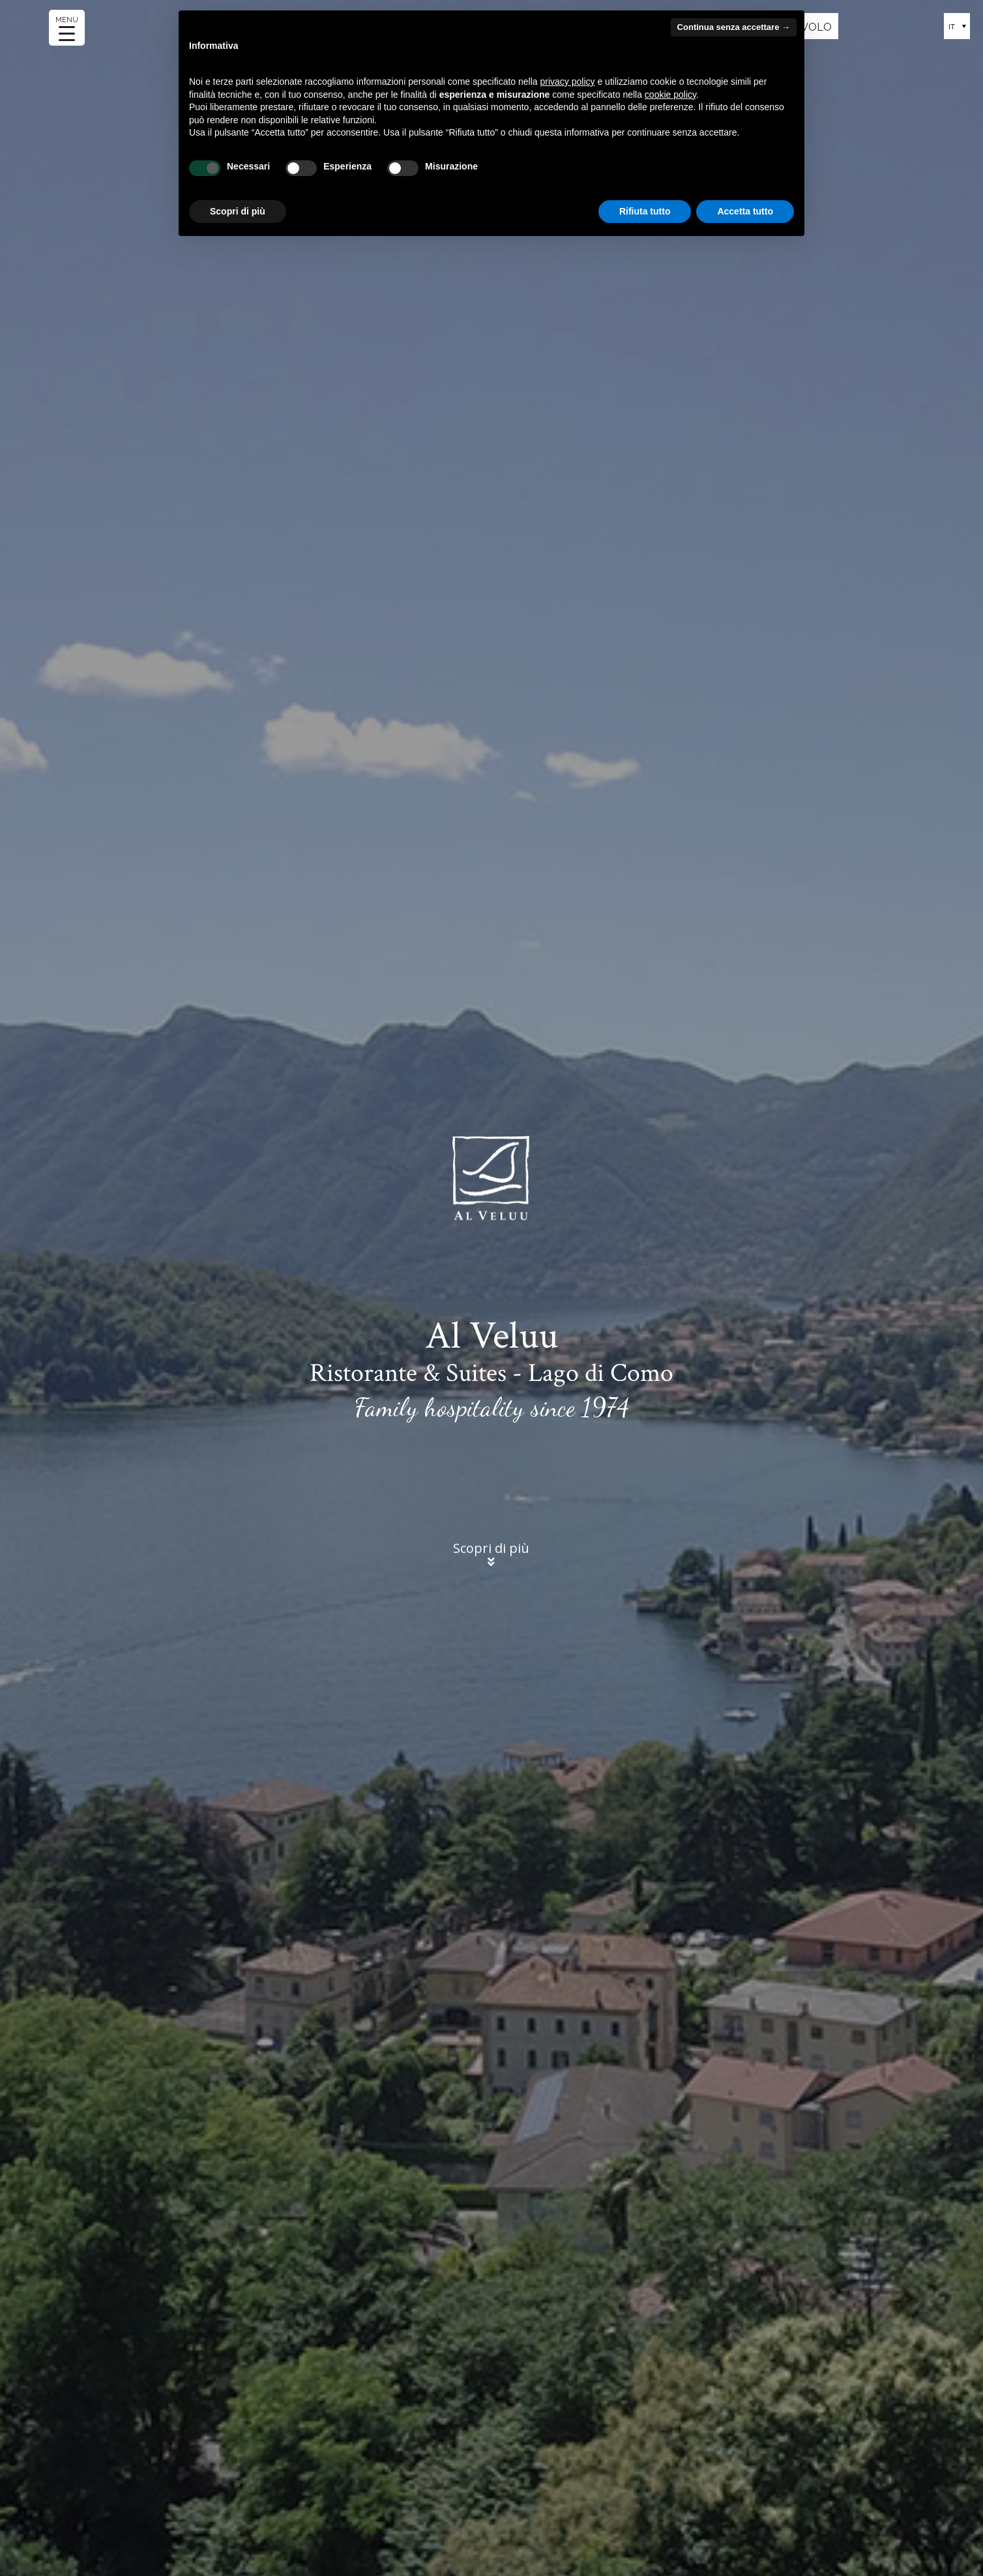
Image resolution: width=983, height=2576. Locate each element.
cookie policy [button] (670, 94)
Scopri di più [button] (237, 211)
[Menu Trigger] (67, 28)
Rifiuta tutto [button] (645, 211)
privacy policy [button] (567, 81)
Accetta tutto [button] (745, 211)
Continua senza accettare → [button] (733, 27)
